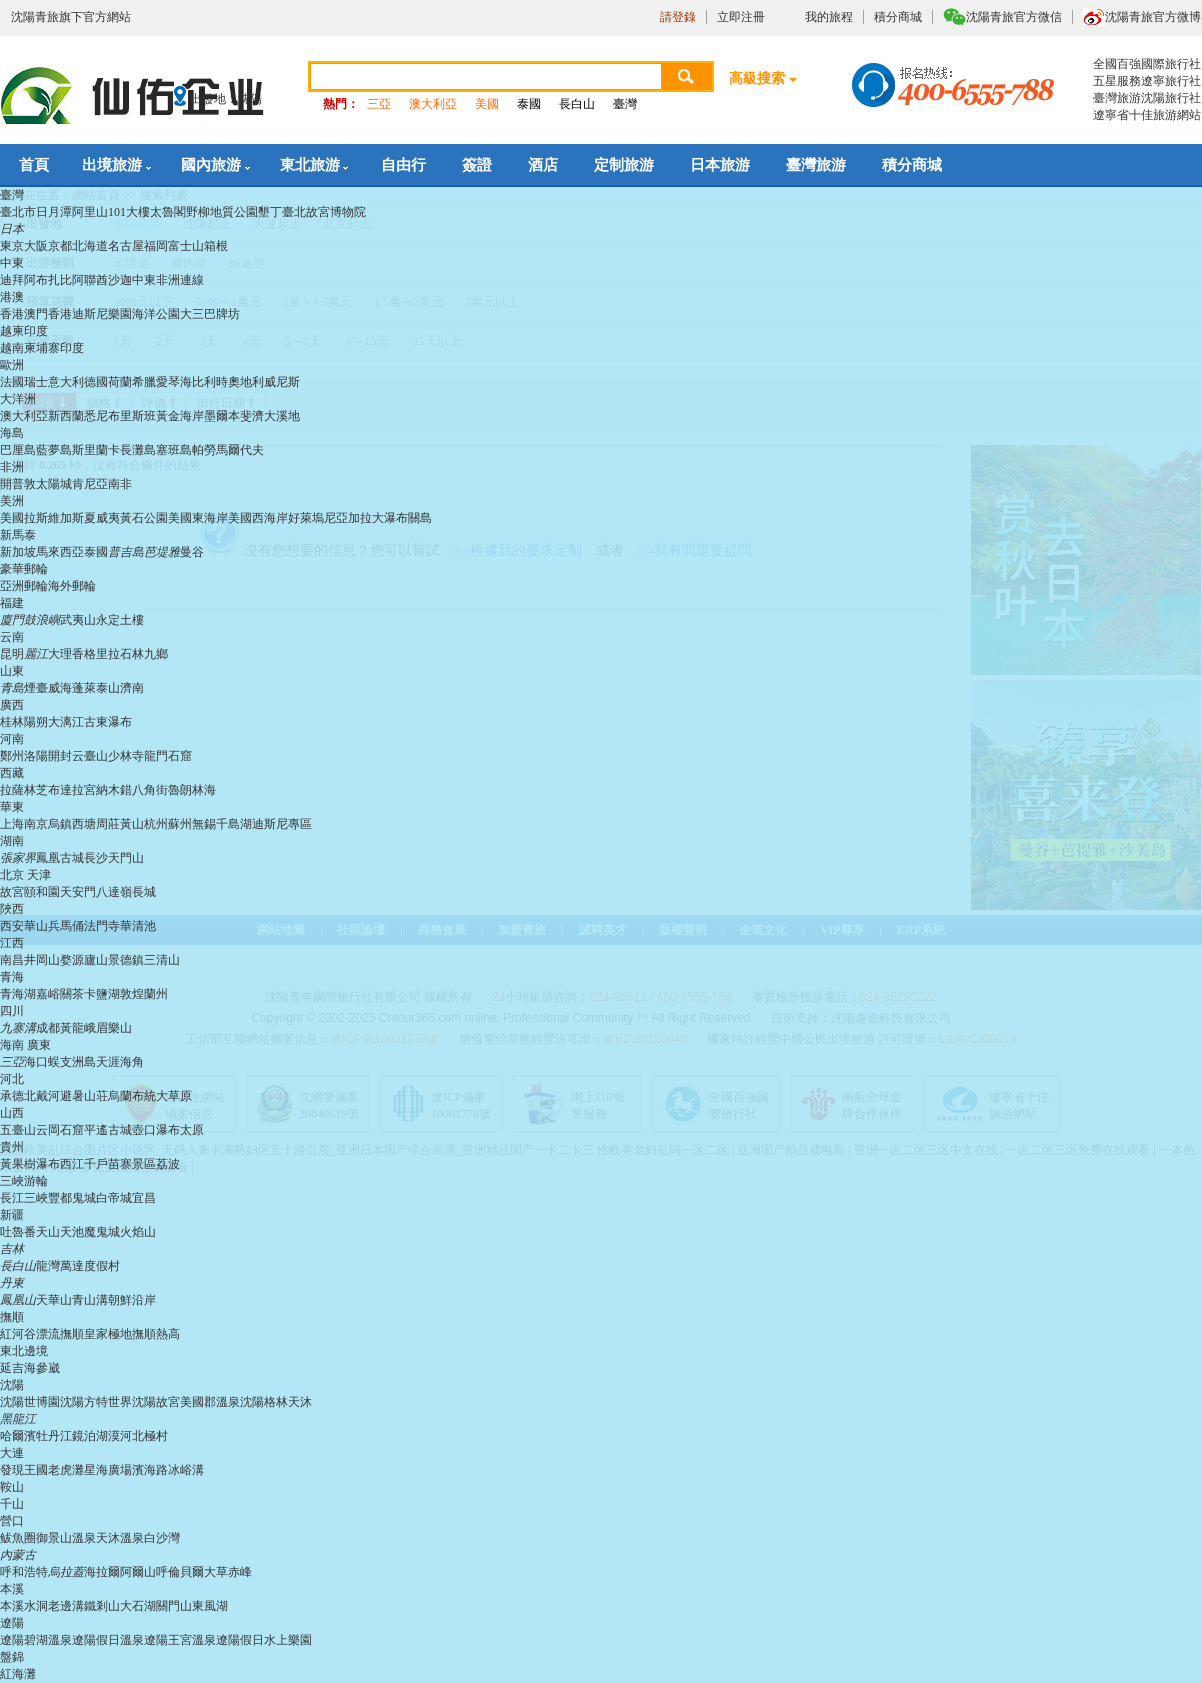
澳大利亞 (433, 104)
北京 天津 (25, 875)
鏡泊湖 (90, 1436)
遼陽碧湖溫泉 (36, 1640)
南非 (120, 484)
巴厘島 (18, 450)
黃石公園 (144, 518)
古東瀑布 (108, 722)
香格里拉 (96, 654)
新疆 (12, 1215)
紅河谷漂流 (30, 1334)
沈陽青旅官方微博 (1153, 17)
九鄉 (156, 654)
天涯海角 (120, 1062)
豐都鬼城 (72, 1198)
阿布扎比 (48, 280)
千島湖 (234, 824)
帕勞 (204, 450)
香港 (12, 314)
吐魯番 (18, 1232)
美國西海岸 (258, 518)
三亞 (379, 104)
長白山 (577, 104)
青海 (12, 977)
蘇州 (180, 824)
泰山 (108, 688)
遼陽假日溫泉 (108, 1640)
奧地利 (246, 382)
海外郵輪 (72, 586)
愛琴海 (174, 382)
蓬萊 (84, 688)
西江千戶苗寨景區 (108, 1164)
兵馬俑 (66, 926)
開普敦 (18, 484)
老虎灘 (66, 1470)
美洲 (12, 501)
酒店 (543, 165)
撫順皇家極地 (96, 1334)
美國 (487, 104)
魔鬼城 (102, 1232)
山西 (12, 1113)
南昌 (12, 960)
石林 (132, 654)
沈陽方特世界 (96, 1402)
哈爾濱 (18, 1436)
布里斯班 (132, 416)
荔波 (168, 1164)
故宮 (12, 892)
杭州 (156, 824)
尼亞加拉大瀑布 (366, 518)
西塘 (84, 824)
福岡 (156, 246)
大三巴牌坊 (210, 314)
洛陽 (36, 756)
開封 (60, 756)
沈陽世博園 (30, 1402)
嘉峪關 (54, 994)
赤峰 (240, 1572)
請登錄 (678, 17)
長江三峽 (24, 1198)
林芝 (36, 790)
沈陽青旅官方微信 (1014, 17)
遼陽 (12, 1623)
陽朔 (36, 722)
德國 (96, 382)
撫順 (12, 1317)
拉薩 (12, 790)
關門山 (174, 1606)
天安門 (78, 892)
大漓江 (66, 722)
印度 (72, 348)
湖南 (12, 841)
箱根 (216, 246)
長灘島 (138, 450)
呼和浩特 (24, 1572)
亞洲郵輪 (24, 586)
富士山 (186, 246)
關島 (420, 518)
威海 (60, 688)
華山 (36, 926)
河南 (12, 739)
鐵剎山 (102, 1606)
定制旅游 (624, 165)
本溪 (12, 1589)
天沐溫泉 (120, 1538)
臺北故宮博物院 (324, 212)
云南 (12, 637)
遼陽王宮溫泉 (180, 1640)
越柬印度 (24, 331)
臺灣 (625, 104)
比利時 (210, 382)
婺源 (72, 960)
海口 (36, 1062)
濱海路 (150, 1470)
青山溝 (90, 1300)
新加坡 (18, 552)
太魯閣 (168, 212)
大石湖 (138, 1606)
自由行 (403, 165)
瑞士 (36, 382)
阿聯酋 (90, 280)
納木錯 (114, 790)
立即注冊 (741, 17)
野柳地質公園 (222, 212)
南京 (36, 824)
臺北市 (18, 212)
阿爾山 (138, 1572)
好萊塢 (306, 518)
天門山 (126, 858)
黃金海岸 (180, 416)
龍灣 (48, 1266)
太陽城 (54, 484)
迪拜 (12, 280)
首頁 (34, 165)
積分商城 (898, 17)
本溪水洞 (24, 1606)
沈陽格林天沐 (276, 1402)
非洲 (12, 467)
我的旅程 (829, 17)
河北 (12, 1079)
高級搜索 (757, 78)
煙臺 (36, 688)
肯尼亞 (90, 484)
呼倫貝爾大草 (192, 1572)
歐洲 (12, 365)
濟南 (132, 688)
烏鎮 (60, 824)
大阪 (36, 246)
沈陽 (12, 1385)
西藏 (12, 773)
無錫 (204, 824)
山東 (12, 671)
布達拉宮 (72, 790)
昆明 (12, 654)
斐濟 (252, 416)
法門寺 (102, 926)
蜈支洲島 (72, 1062)
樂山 (120, 1028)
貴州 (12, 1147)
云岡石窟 (60, 1130)
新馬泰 (18, 535)
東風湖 (210, 1606)
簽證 (477, 165)
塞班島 (174, 450)
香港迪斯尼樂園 (90, 314)
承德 (12, 1096)
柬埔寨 (42, 348)
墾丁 (270, 212)
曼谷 (192, 552)
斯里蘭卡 (96, 450)
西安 (12, 926)
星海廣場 (108, 1470)
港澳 (12, 297)
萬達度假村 (90, 1266)
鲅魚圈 (18, 1538)
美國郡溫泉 (210, 1402)
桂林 (12, 722)
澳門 (36, 314)
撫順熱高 (156, 1334)
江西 (12, 943)
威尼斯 (282, 382)
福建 (12, 603)
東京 (12, 246)
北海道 (90, 246)
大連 (12, 1453)
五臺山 (18, 1130)
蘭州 (156, 994)
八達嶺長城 (126, 892)
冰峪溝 (186, 1470)
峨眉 (96, 1028)
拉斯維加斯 (54, 518)
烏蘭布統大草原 (150, 1096)
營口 (12, 1521)
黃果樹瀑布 (30, 1164)
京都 (60, 246)
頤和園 (42, 892)
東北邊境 (24, 1351)
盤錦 (12, 1657)
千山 (12, 1504)
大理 (60, 654)
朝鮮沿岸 (132, 1300)
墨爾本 (222, 416)
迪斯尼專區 (282, 824)
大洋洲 (18, 399)
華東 (12, 807)
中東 (12, 263)
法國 (12, 382)
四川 (12, 1011)
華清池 (138, 926)
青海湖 (18, 994)
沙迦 (120, 280)
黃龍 (72, 1028)
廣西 (12, 705)
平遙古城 (108, 1130)
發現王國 (24, 1470)
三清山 (162, 960)
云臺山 (90, 756)
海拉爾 (102, 1572)
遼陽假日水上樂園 (264, 1640)
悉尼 (96, 416)
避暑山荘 (84, 1096)
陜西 (12, 909)
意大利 (66, 382)
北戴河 (42, 1096)
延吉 (12, 1368)
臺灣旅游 (816, 165)
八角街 (150, 790)
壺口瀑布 (156, 1130)
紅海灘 (18, 1674)
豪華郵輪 (24, 569)
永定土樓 (120, 620)
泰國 (529, 104)
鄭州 (12, 756)
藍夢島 (54, 450)
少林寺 (126, 756)
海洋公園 (156, 314)
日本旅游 (720, 165)
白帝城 (114, 1198)
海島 (12, 433)
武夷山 (78, 620)
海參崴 (42, 1368)
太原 (192, 1130)
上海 (12, 824)
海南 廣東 (25, 1045)
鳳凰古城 (60, 858)
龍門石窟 (168, 756)
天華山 (54, 1300)
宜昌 (144, 1198)
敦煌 (132, 994)
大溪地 (282, 416)
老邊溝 (66, 1606)
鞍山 (12, 1487)
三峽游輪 (24, 1181)
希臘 (144, 382)
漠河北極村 (138, 1436)
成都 (48, 1028)
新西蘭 (66, 416)
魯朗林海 (192, 790)
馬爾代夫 (240, 450)
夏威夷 (102, 518)
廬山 (96, 960)
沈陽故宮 (156, 1402)
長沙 (96, 858)
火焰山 (138, 1232)
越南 (12, 348)
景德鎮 (126, 960)
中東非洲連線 (168, 280)
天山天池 (60, 1232)
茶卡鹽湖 (96, 994)
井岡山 (42, 960)
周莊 (108, 824)
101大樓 (129, 212)
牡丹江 (54, 1436)
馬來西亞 (60, 552)
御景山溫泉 (66, 1538)
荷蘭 (120, 382)
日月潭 (54, 212)
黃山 (132, 824)
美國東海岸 (198, 518)
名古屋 (126, 246)
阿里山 (90, 212)
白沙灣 (162, 1538)
